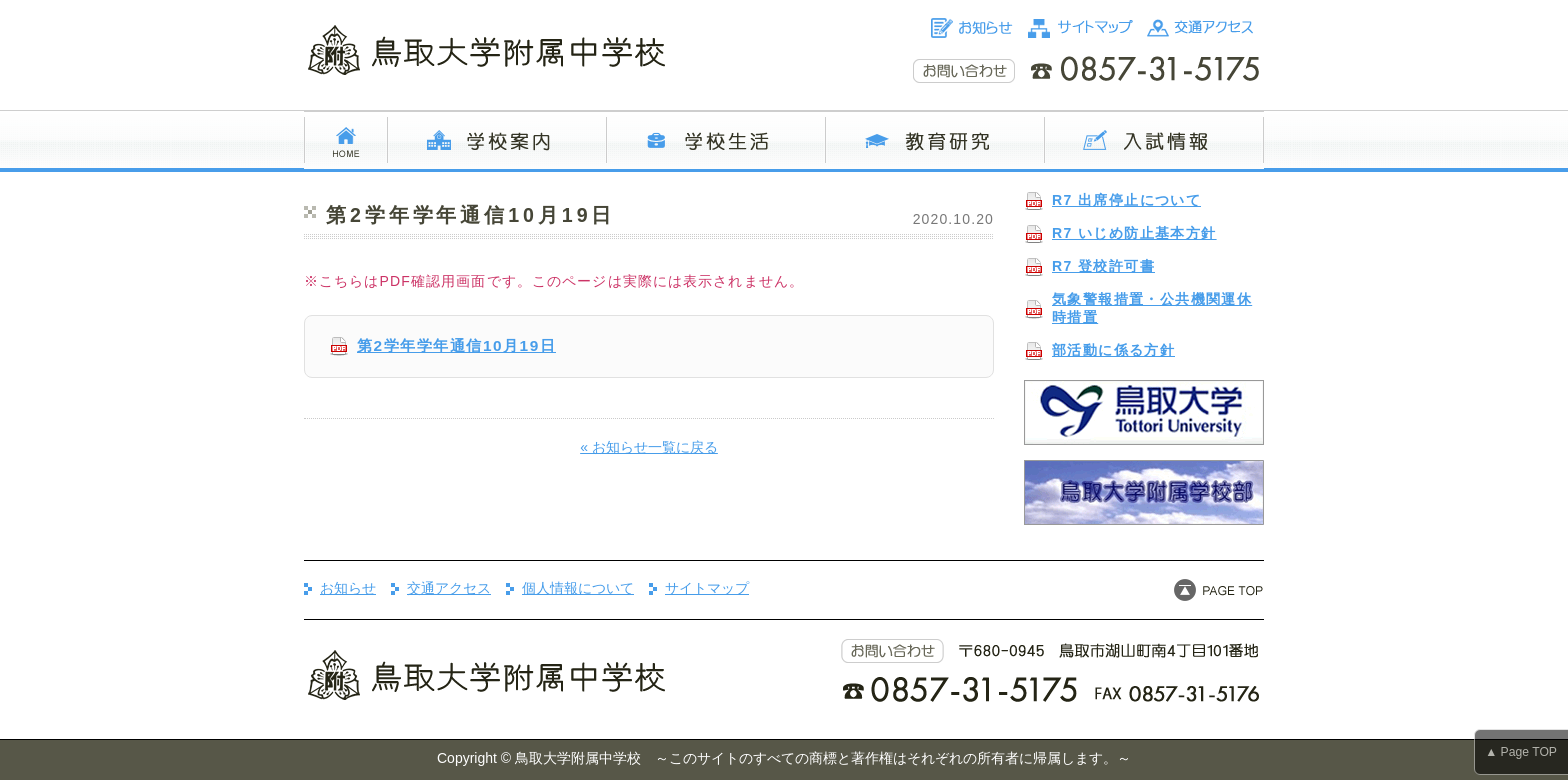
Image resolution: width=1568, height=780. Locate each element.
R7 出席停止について (1126, 200)
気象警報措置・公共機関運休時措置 (1152, 308)
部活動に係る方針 (1113, 350)
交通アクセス (449, 588)
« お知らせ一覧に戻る (649, 447)
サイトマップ (707, 588)
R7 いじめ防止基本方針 (1134, 233)
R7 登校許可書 (1103, 266)
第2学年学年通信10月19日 (456, 345)
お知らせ (348, 588)
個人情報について (578, 588)
